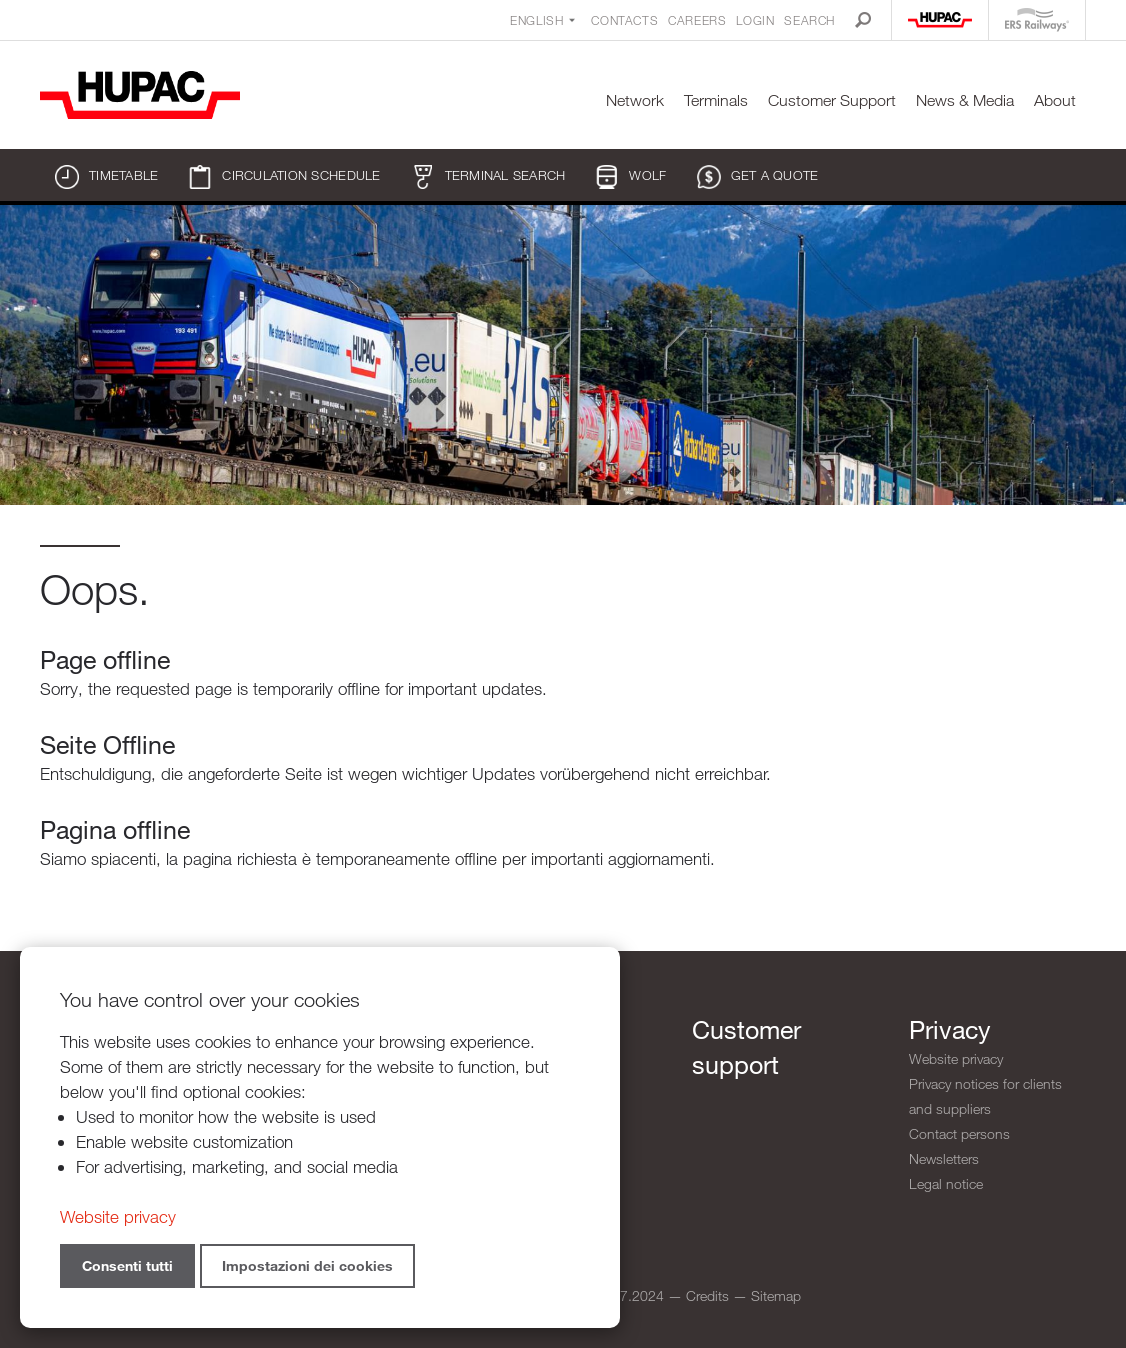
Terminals (716, 100)
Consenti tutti (127, 1265)
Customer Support (832, 100)
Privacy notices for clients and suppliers (985, 1096)
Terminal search (488, 177)
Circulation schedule (284, 177)
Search (809, 20)
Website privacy (956, 1058)
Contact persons (959, 1133)
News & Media (965, 100)
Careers (697, 20)
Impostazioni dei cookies (307, 1265)
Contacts (624, 20)
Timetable (106, 177)
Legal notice (946, 1183)
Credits (707, 1295)
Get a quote (758, 177)
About (1055, 100)
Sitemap (776, 1295)
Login (755, 20)
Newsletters (944, 1158)
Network (635, 100)
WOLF (630, 177)
